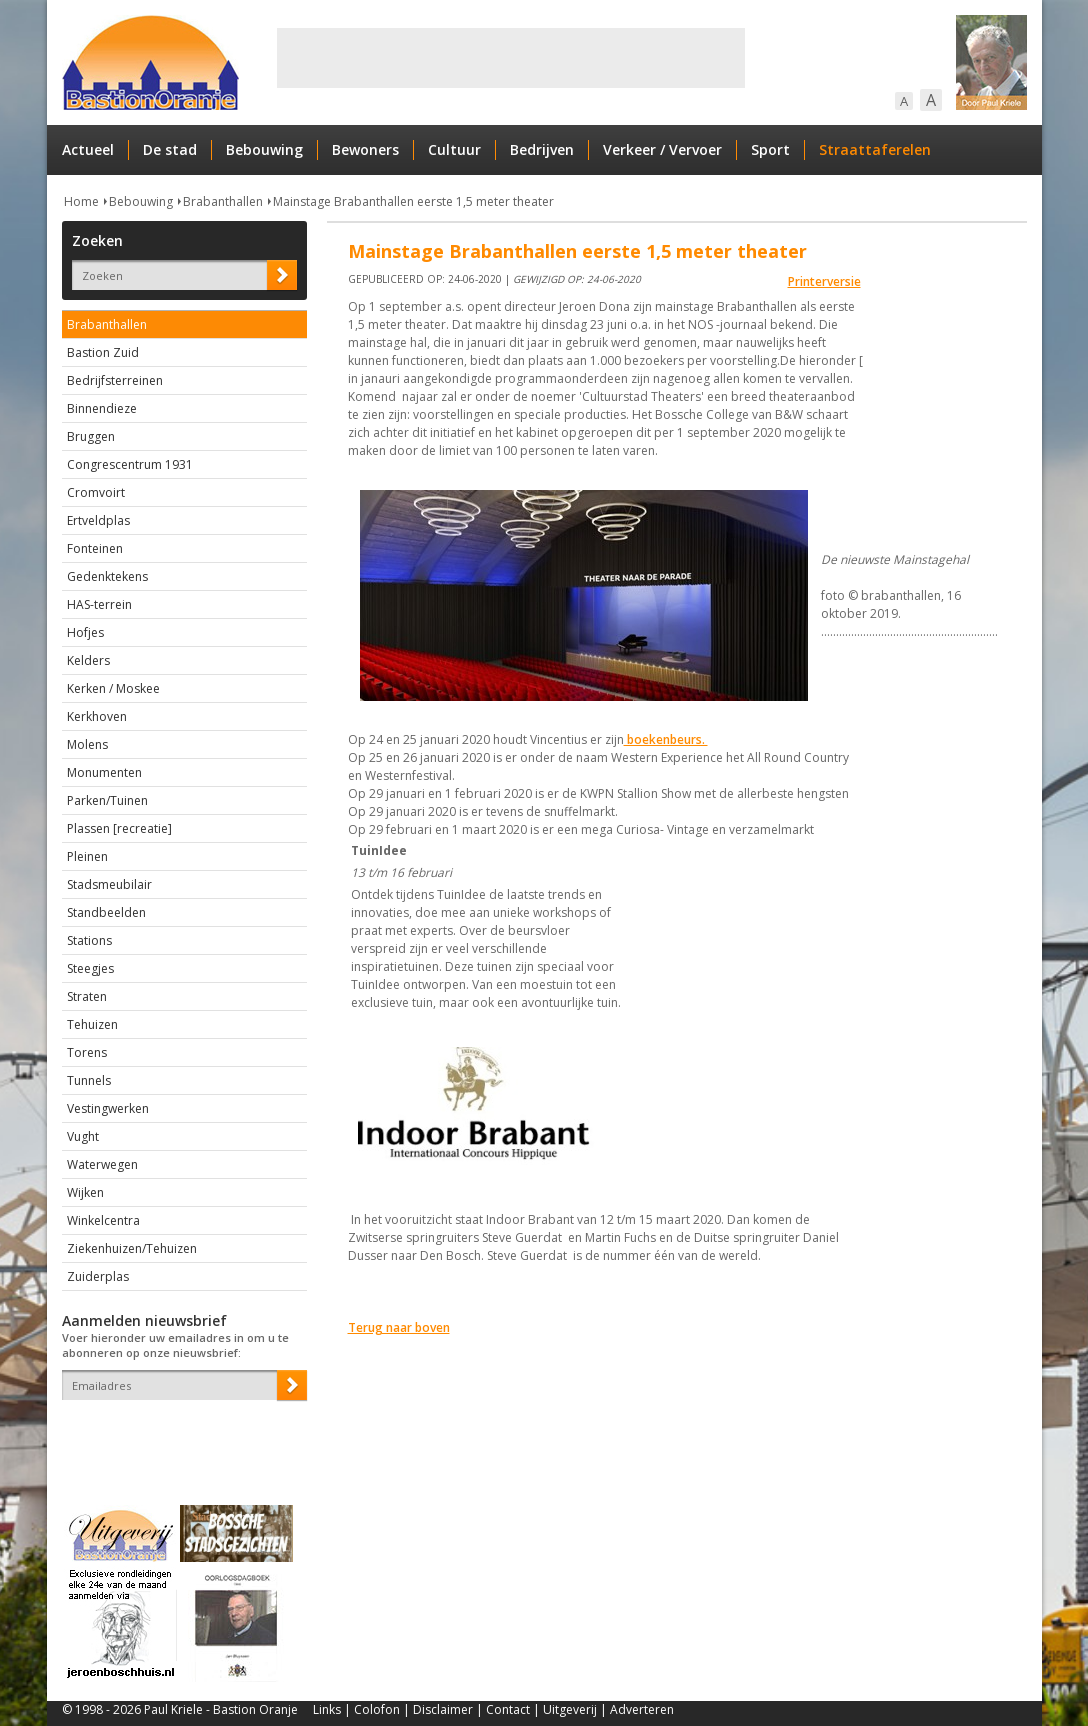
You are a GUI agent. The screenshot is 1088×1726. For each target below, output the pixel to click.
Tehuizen (92, 1024)
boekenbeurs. (666, 739)
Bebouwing (264, 149)
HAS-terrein (99, 604)
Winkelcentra (103, 1220)
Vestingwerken (108, 1108)
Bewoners (365, 149)
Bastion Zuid (103, 352)
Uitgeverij (570, 1709)
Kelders (88, 660)
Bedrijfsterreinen (115, 380)
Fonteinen (95, 548)
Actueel (88, 149)
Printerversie (824, 281)
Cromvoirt (96, 492)
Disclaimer (443, 1709)
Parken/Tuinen (107, 800)
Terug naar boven (399, 1327)
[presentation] (179, 1435)
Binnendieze (102, 408)
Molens (87, 744)
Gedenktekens (107, 576)
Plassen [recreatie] (119, 828)
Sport (770, 149)
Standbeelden (106, 912)
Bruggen (91, 436)
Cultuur (454, 149)
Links (327, 1709)
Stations (89, 940)
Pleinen (87, 856)
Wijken (85, 1192)
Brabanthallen (223, 201)
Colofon (377, 1709)
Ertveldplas (98, 520)
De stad (170, 149)
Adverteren (642, 1709)
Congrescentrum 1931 (130, 464)
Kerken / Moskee (113, 688)
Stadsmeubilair (109, 884)
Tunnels (89, 1080)
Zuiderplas (98, 1276)
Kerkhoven (97, 716)
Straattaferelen (875, 149)
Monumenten (104, 772)
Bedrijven (542, 149)
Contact (508, 1709)
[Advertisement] (511, 58)
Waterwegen (102, 1164)
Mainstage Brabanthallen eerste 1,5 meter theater (413, 201)
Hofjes (85, 632)
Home (81, 201)
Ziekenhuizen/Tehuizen (132, 1248)
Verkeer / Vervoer (662, 149)
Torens (87, 1052)
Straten (87, 996)
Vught (83, 1136)
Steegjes (90, 968)
